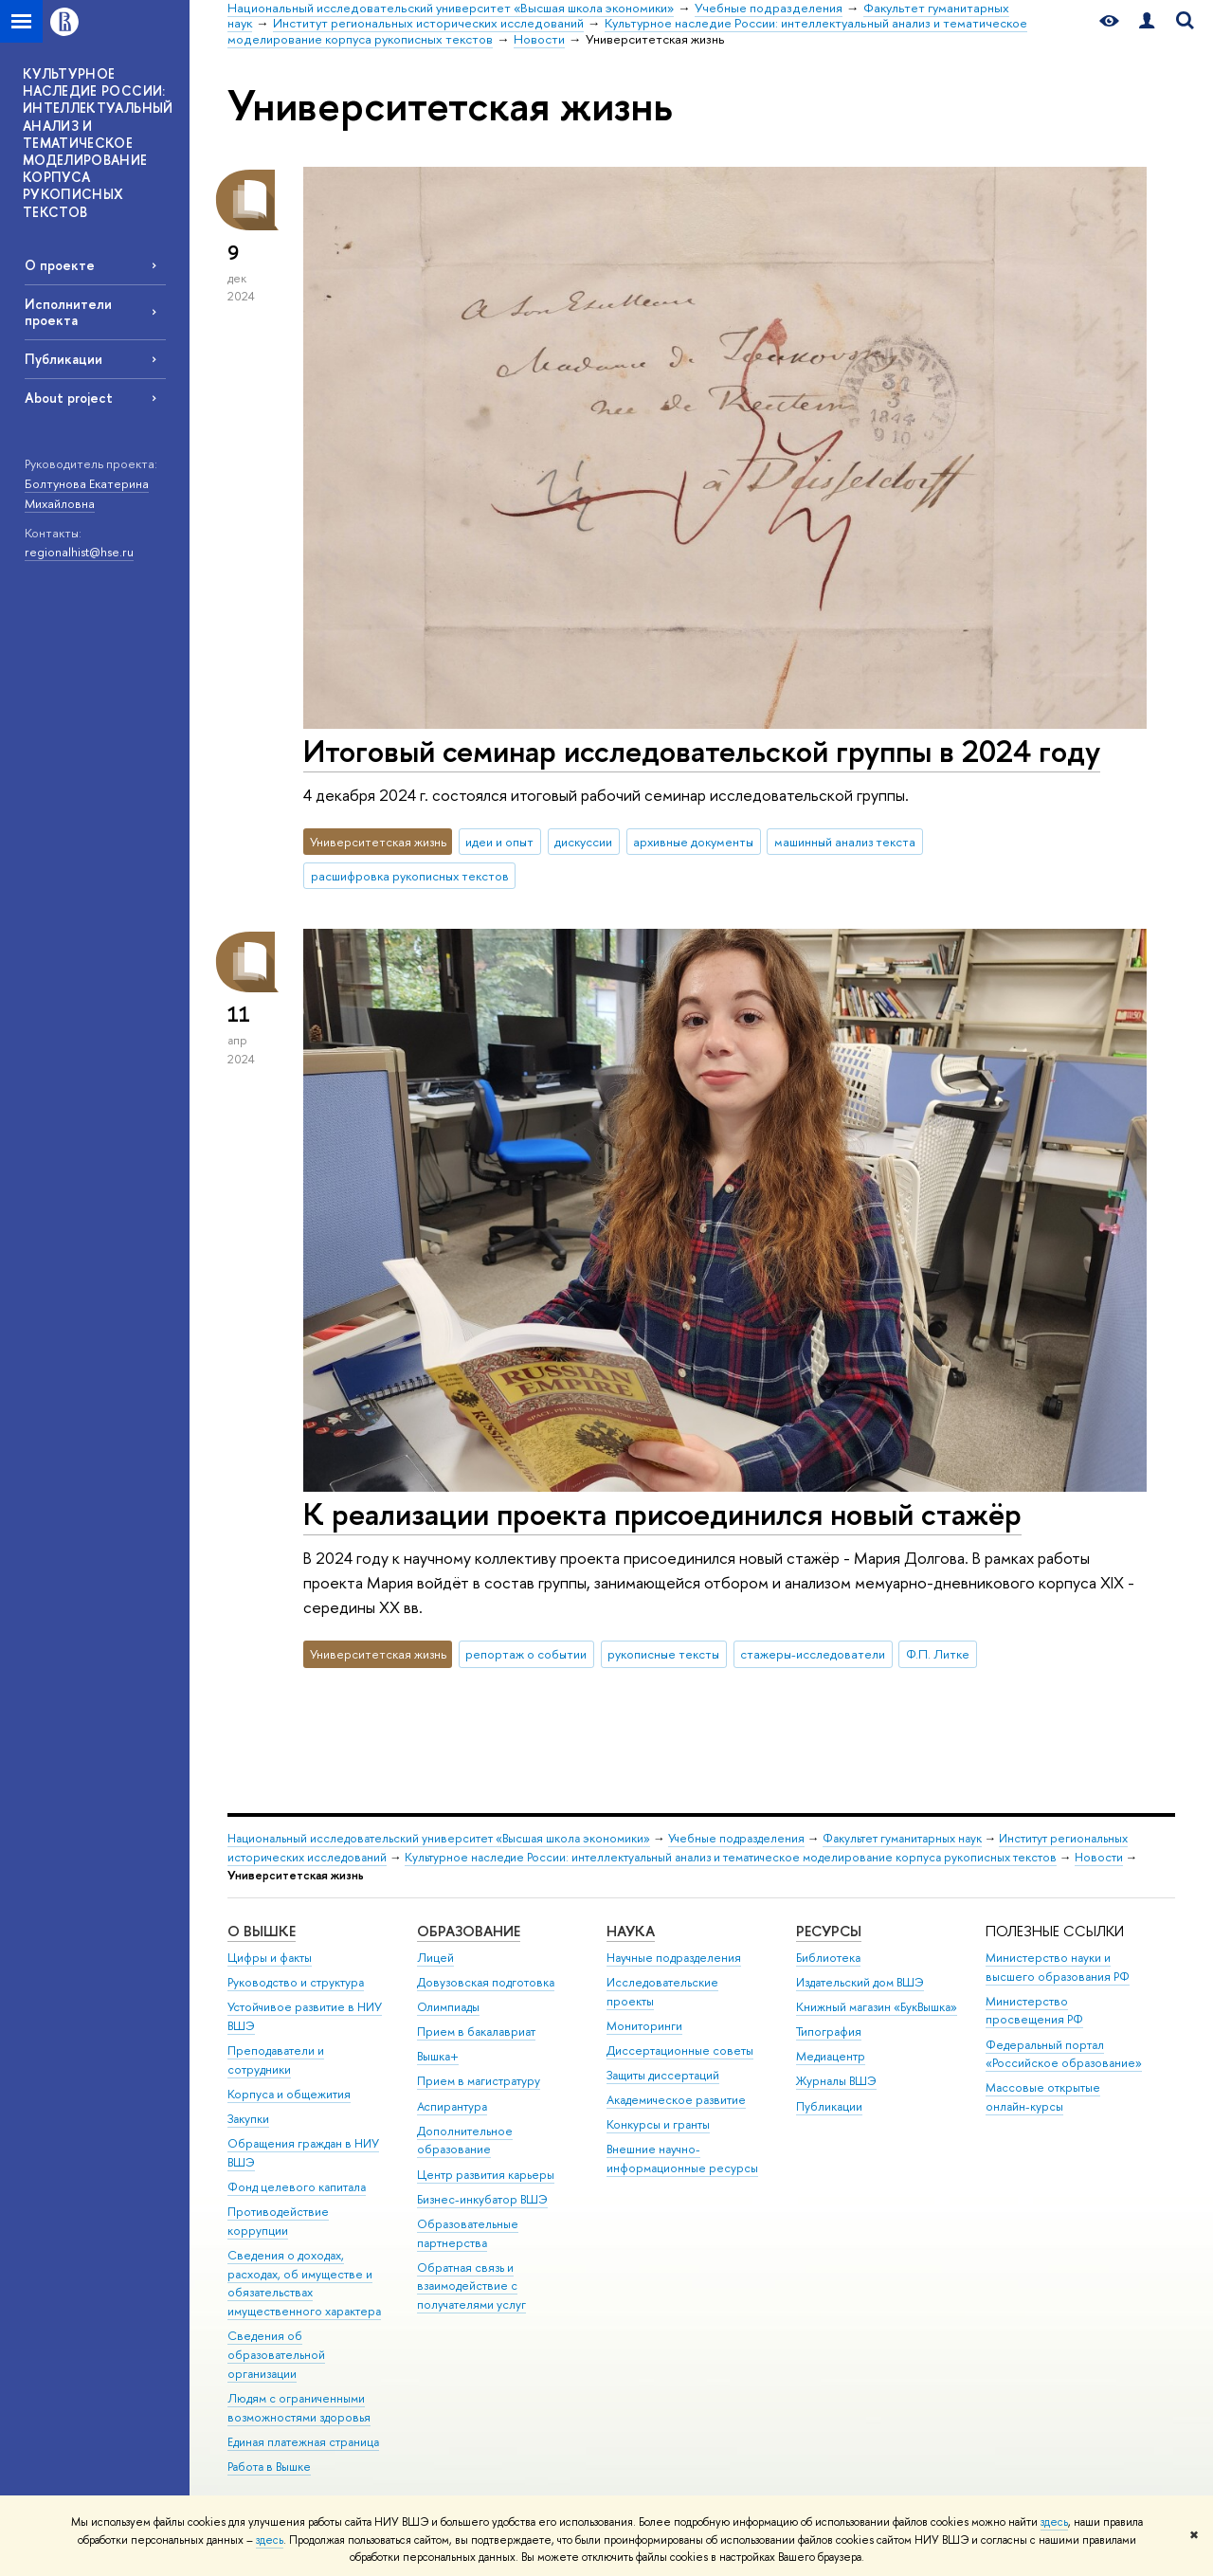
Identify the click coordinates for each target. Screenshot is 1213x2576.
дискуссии (583, 841)
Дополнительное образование (465, 2140)
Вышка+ (438, 2056)
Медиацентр (830, 2056)
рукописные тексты (663, 1653)
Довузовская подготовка (485, 1982)
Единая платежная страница (303, 2442)
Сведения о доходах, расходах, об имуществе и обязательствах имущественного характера (304, 2283)
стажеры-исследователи (812, 1653)
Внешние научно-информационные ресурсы (682, 2158)
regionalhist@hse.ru (79, 551)
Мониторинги (644, 2026)
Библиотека (828, 1958)
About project (69, 398)
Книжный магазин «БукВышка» (876, 2007)
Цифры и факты (269, 1958)
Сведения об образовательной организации (276, 2355)
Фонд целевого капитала (296, 2187)
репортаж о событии (526, 1653)
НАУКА (630, 1931)
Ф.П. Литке (937, 1653)
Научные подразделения (673, 1958)
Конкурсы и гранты (658, 2124)
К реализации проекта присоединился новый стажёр (662, 1513)
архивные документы (693, 841)
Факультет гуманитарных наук (902, 1838)
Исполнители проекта (68, 312)
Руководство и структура (295, 1982)
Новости (1099, 1857)
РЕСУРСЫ (828, 1931)
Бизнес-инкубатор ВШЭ (482, 2199)
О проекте (60, 265)
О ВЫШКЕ (261, 1931)
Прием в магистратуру (478, 2081)
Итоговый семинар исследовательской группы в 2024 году (701, 750)
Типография (828, 2031)
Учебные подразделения (736, 1838)
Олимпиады (448, 2007)
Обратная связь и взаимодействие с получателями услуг (471, 2286)
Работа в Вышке (269, 2466)
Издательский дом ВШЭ (860, 1982)
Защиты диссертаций (662, 2075)
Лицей (435, 1958)
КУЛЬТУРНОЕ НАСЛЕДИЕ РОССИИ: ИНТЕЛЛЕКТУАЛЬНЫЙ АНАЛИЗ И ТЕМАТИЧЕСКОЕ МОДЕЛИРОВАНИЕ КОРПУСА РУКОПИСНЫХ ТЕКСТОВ (98, 142)
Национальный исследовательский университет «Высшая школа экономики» (438, 1838)
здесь (1054, 2522)
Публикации (63, 359)
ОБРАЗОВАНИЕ (468, 1931)
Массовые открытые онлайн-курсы (1043, 2096)
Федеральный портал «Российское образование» (1064, 2054)
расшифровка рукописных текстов (410, 875)
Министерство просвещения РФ (1034, 2010)
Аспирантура (452, 2106)
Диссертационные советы (679, 2050)
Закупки (248, 2119)
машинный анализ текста (844, 841)
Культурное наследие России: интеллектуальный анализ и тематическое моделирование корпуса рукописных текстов (731, 1857)
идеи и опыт (499, 841)
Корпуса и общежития (289, 2094)
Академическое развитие (676, 2100)
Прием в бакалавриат (476, 2031)
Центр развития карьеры (485, 2175)
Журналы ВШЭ (836, 2081)
